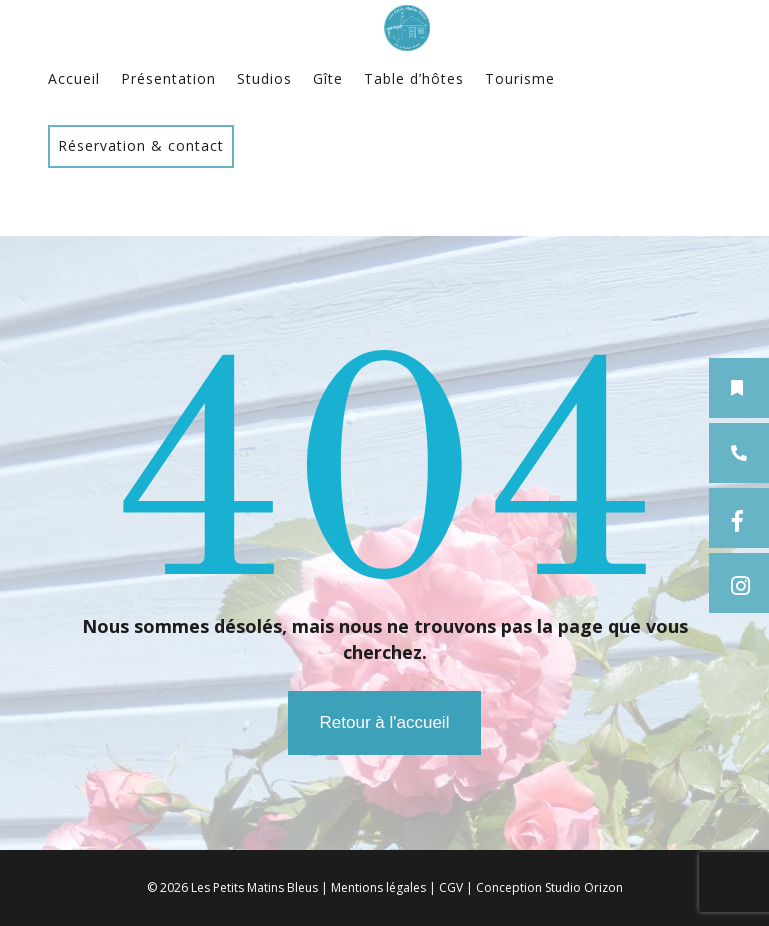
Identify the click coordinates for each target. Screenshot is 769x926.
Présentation (168, 78)
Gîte (328, 78)
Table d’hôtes (414, 78)
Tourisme (520, 78)
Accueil (74, 78)
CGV (451, 887)
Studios (264, 78)
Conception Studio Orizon (549, 887)
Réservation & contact (141, 145)
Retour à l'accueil (385, 722)
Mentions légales (378, 887)
